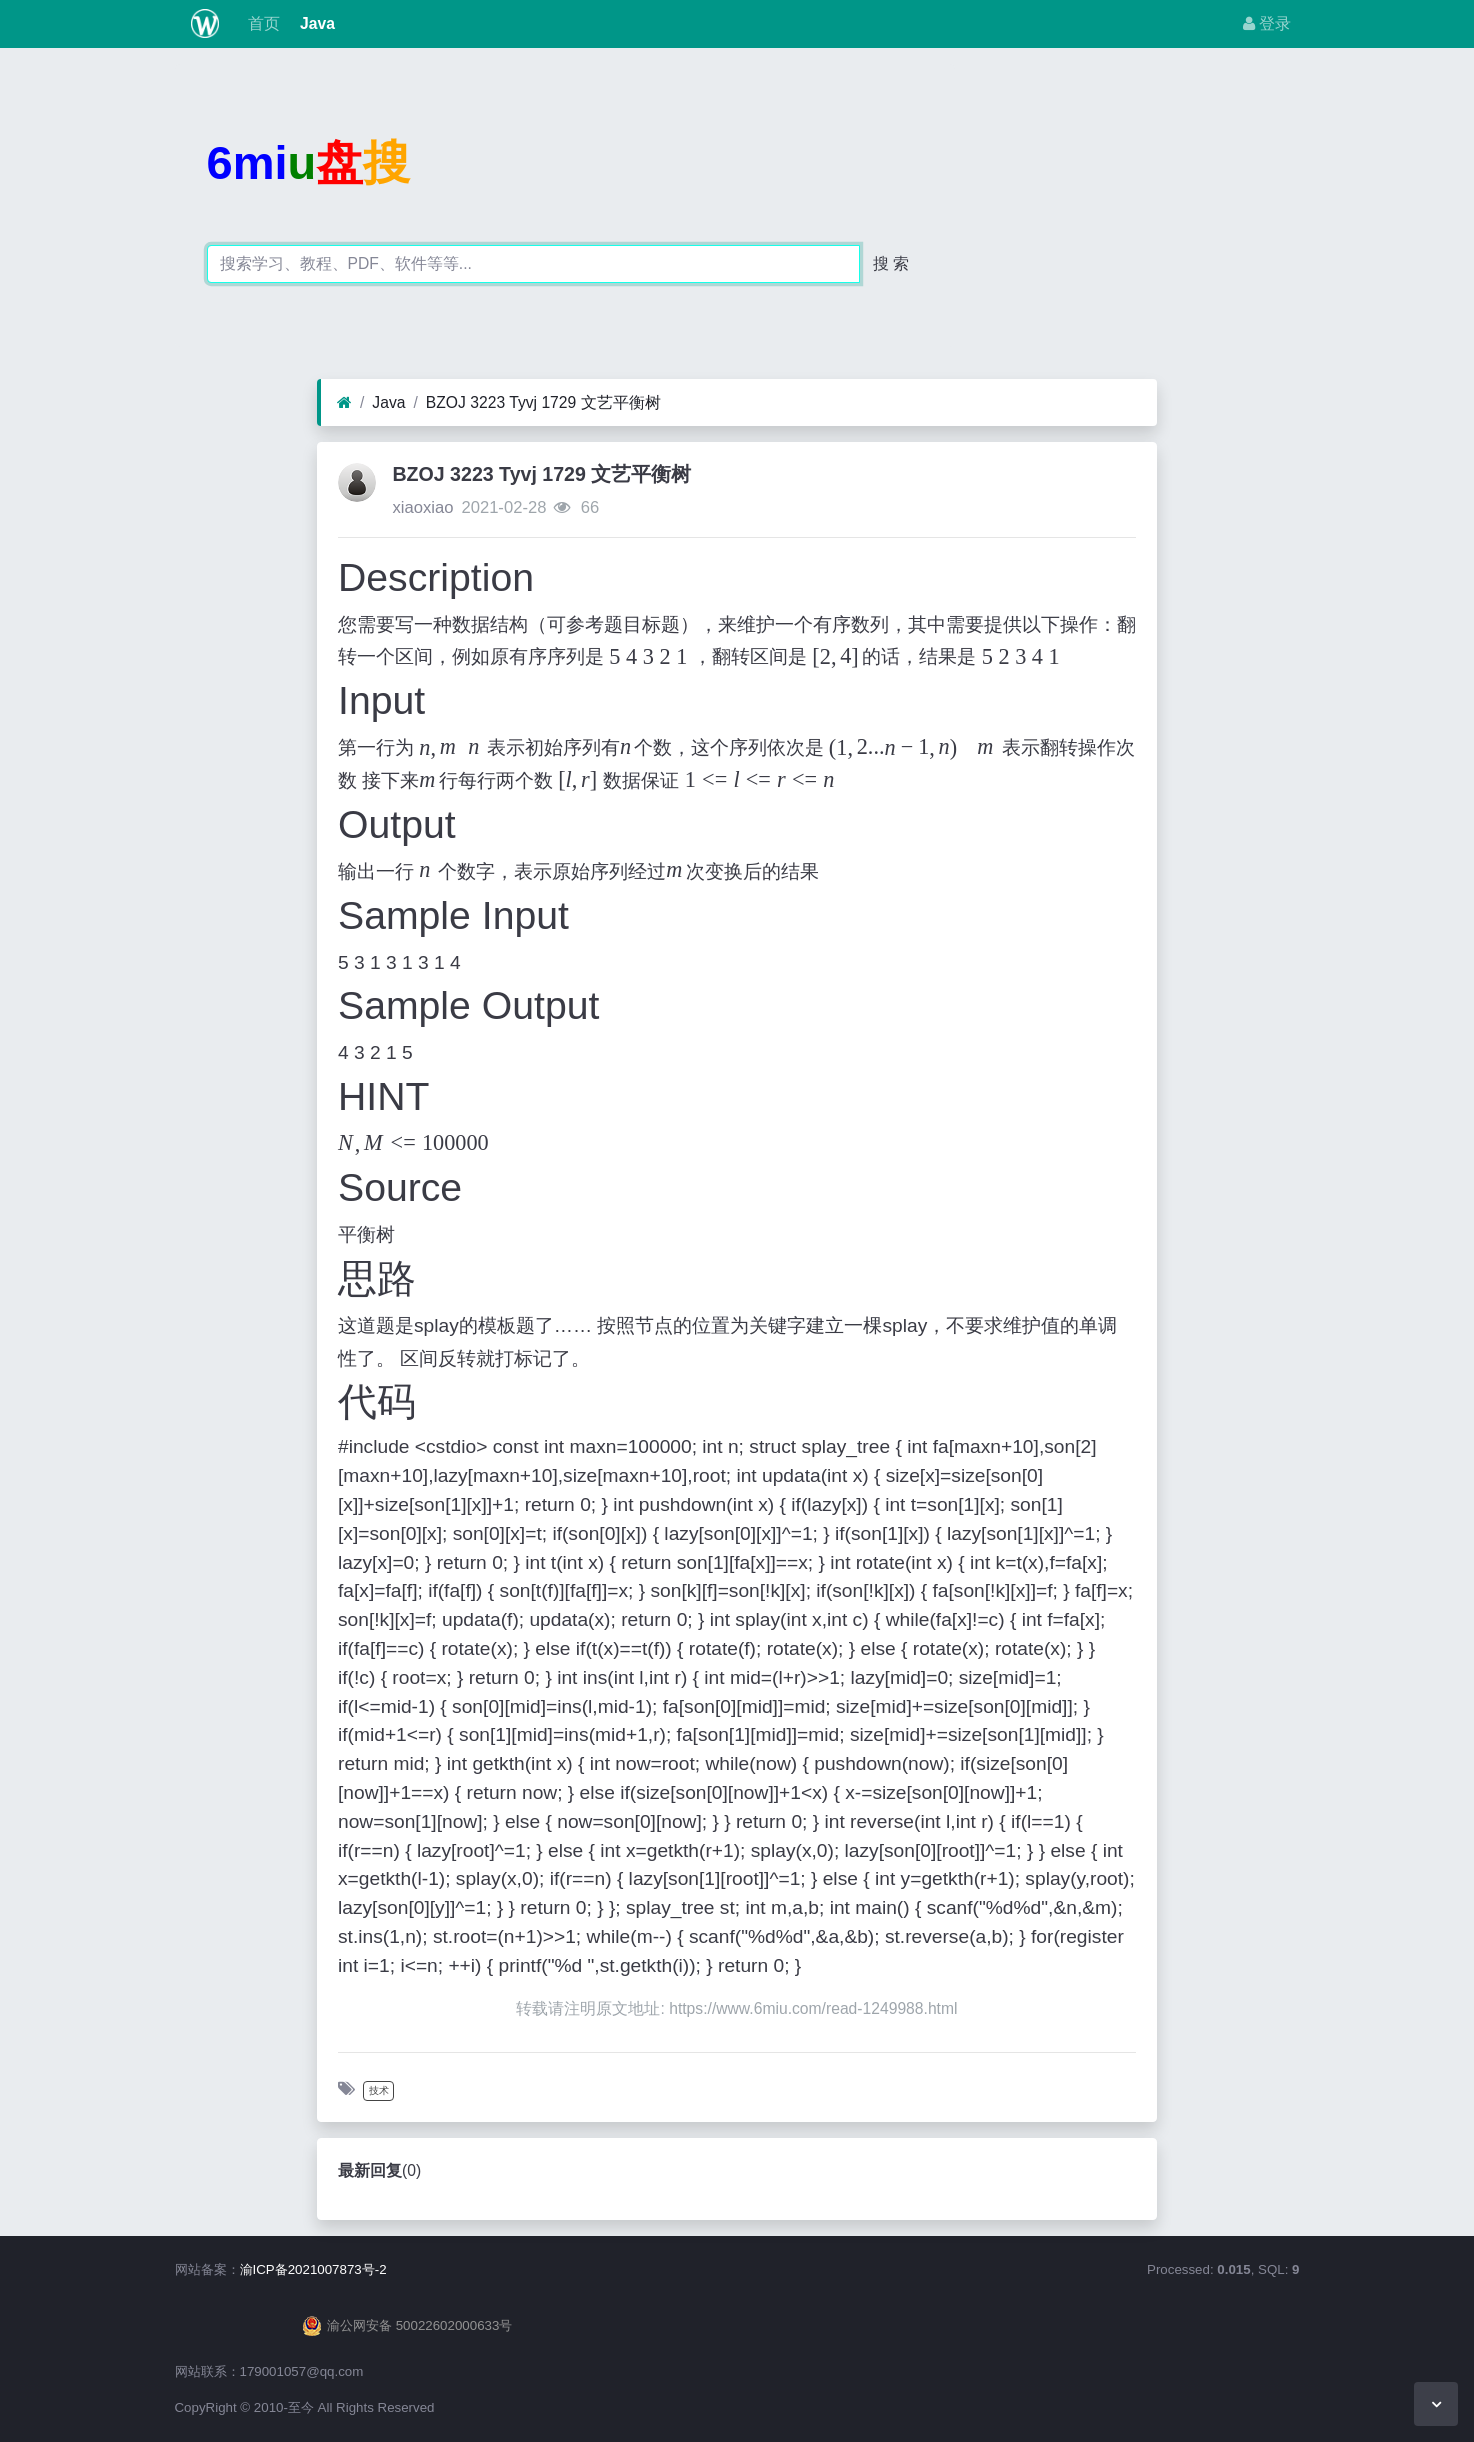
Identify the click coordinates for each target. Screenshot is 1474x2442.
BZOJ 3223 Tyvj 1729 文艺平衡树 (543, 402)
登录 (1267, 23)
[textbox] (626, 747)
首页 (261, 23)
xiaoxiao (422, 507)
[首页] (344, 403)
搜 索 (891, 263)
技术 (379, 2090)
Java (315, 23)
